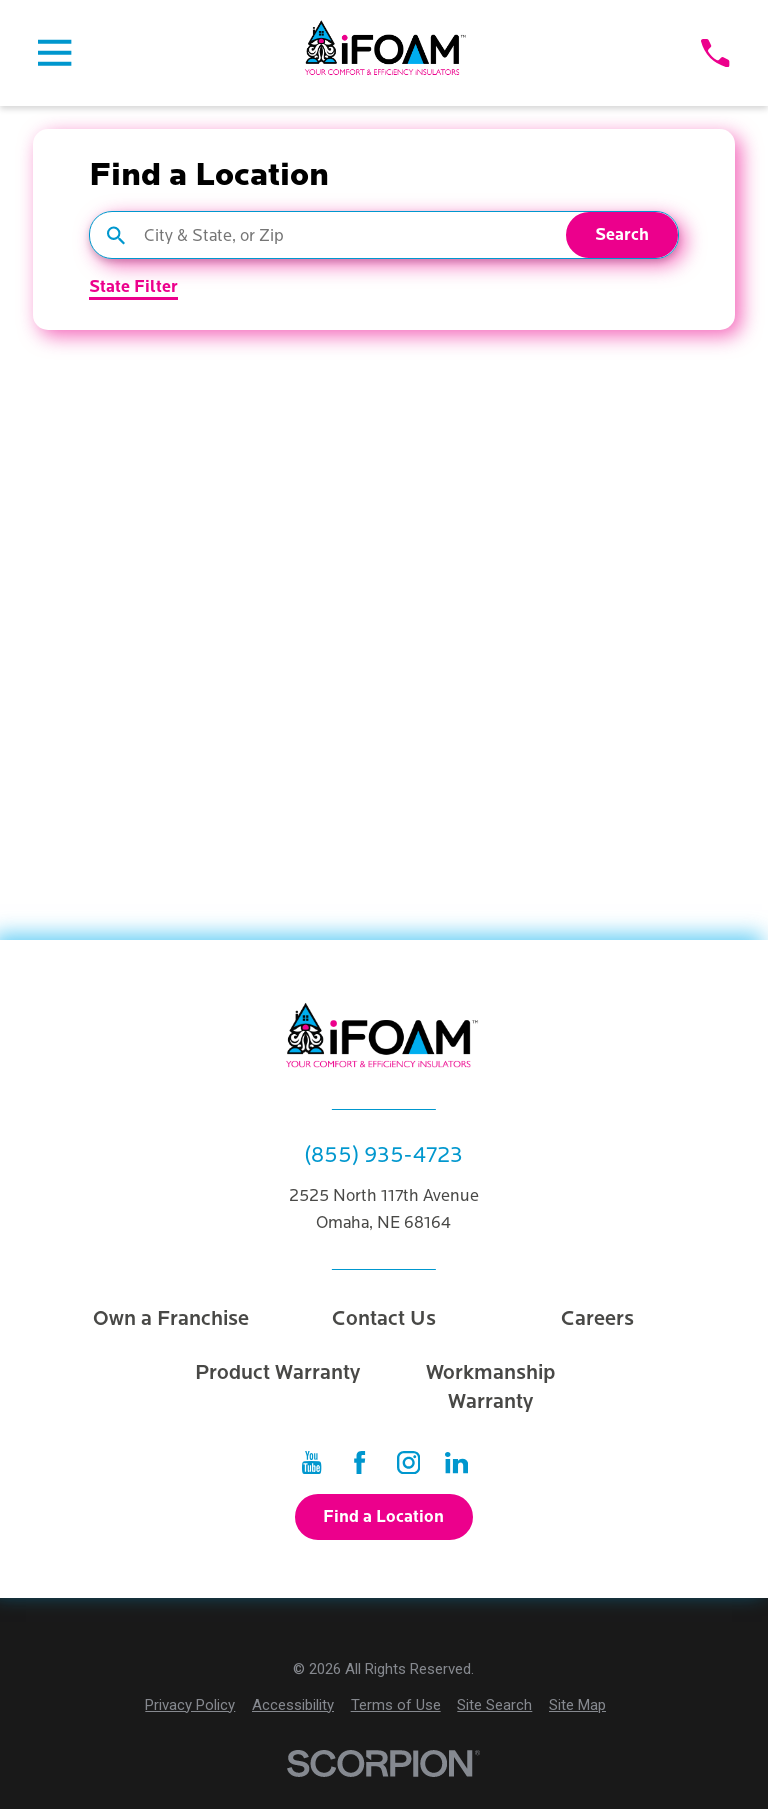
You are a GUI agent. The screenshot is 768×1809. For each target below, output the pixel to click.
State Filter (133, 288)
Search (622, 235)
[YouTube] (311, 1462)
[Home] (387, 53)
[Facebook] (359, 1462)
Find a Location (383, 1517)
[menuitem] (190, 1705)
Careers (597, 1318)
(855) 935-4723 (383, 1156)
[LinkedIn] (456, 1462)
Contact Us (384, 1318)
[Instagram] (408, 1462)
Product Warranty (277, 1372)
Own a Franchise (171, 1318)
